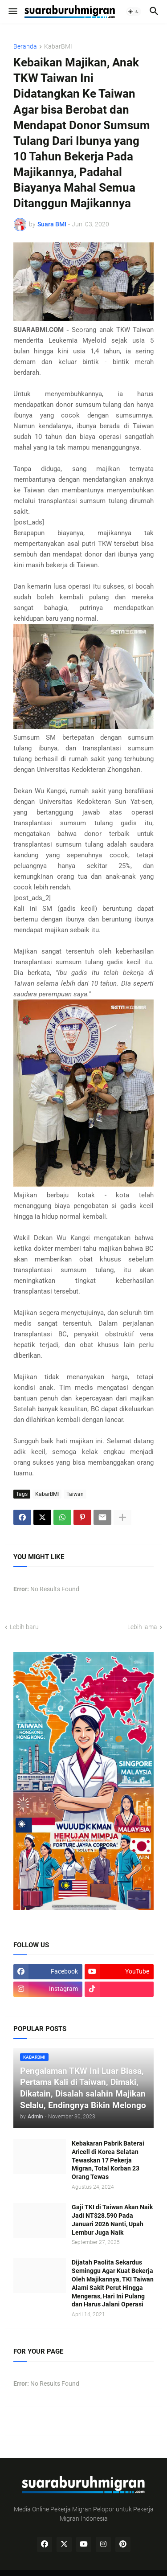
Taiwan (75, 1494)
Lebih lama (142, 1626)
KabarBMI (58, 46)
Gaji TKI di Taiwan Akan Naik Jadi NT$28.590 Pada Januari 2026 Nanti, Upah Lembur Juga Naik (112, 2219)
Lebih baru (24, 1626)
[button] (12, 11)
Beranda (25, 46)
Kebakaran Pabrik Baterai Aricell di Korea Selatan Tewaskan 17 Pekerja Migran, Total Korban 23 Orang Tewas (108, 2160)
